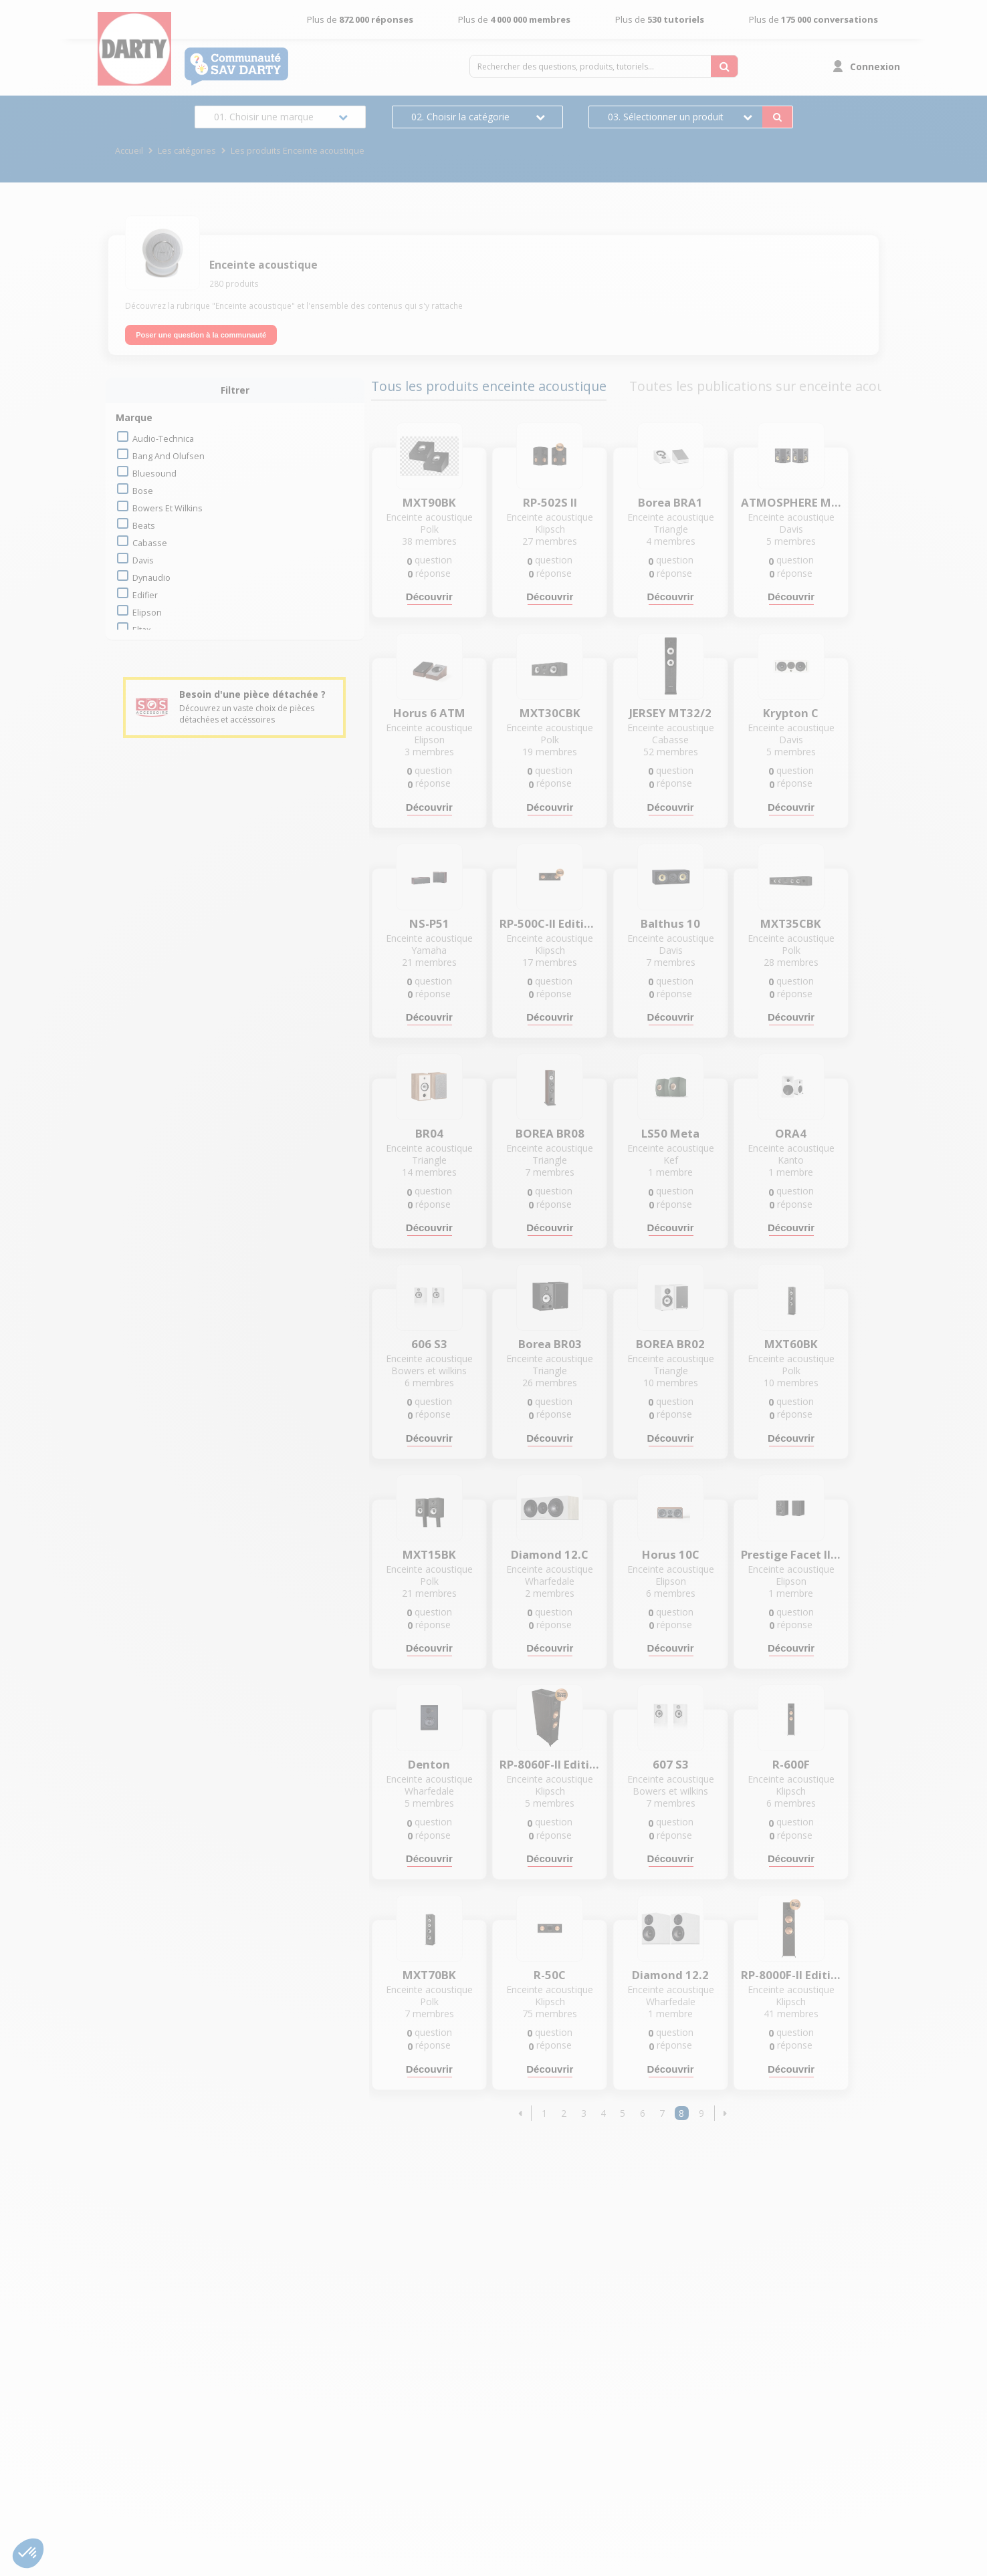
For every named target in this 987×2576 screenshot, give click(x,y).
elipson (147, 612)
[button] (521, 2113)
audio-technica (163, 438)
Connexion (875, 66)
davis (143, 560)
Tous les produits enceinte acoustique (489, 386)
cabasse (149, 543)
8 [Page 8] (681, 2113)
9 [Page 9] (701, 2113)
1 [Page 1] (544, 2113)
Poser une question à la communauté (201, 335)
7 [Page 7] (662, 2113)
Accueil (129, 150)
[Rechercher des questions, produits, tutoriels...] (724, 66)
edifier (145, 595)
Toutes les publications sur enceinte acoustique (776, 386)
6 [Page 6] (642, 2113)
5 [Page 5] (622, 2113)
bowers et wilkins (167, 508)
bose (142, 491)
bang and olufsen (168, 456)
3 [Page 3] (583, 2113)
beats (143, 525)
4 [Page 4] (603, 2113)
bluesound (154, 473)
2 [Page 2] (563, 2113)
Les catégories (187, 150)
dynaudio (151, 578)
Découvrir (429, 596)
